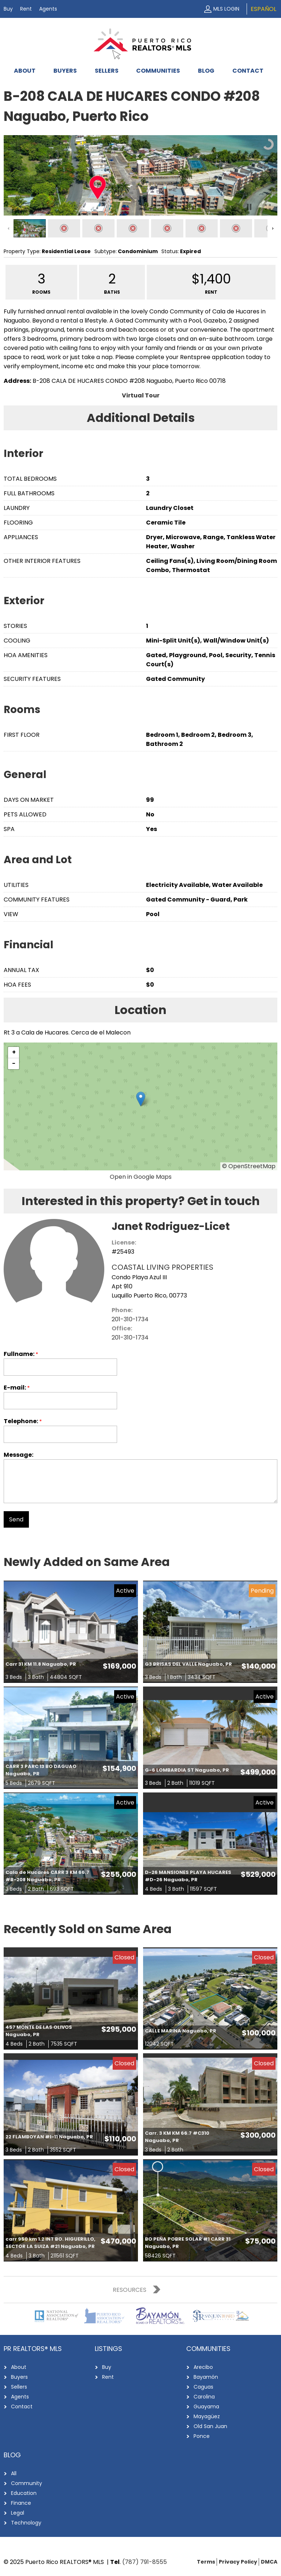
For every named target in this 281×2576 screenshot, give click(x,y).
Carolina (204, 2396)
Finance (21, 2503)
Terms (206, 2561)
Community (26, 2483)
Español (263, 9)
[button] (140, 1098)
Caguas (203, 2386)
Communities (158, 70)
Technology (26, 2522)
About (24, 70)
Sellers (107, 70)
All (13, 2473)
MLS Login (226, 8)
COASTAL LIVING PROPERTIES (162, 1267)
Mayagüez (207, 2416)
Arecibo (203, 2367)
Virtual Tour (141, 395)
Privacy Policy (238, 2561)
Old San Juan (210, 2426)
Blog (206, 70)
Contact (247, 70)
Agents (48, 8)
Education (24, 2493)
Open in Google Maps (141, 1177)
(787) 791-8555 (144, 2562)
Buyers (65, 70)
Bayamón (206, 2377)
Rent (26, 8)
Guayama (206, 2406)
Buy (8, 8)
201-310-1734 (130, 1319)
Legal (17, 2512)
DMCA (269, 2561)
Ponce (202, 2436)
